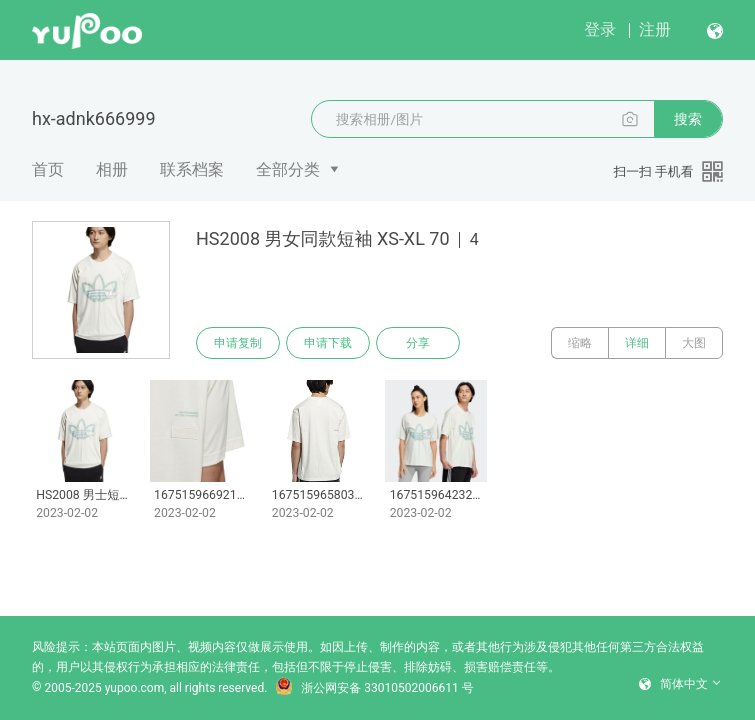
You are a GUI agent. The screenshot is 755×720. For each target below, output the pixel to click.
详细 (637, 343)
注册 (655, 29)
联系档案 (192, 169)
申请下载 (328, 343)
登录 (600, 29)
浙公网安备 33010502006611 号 (374, 688)
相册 (112, 169)
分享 (418, 343)
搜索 (688, 119)
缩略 (580, 343)
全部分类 (288, 169)
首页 (48, 169)
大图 (694, 343)
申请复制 (238, 343)
